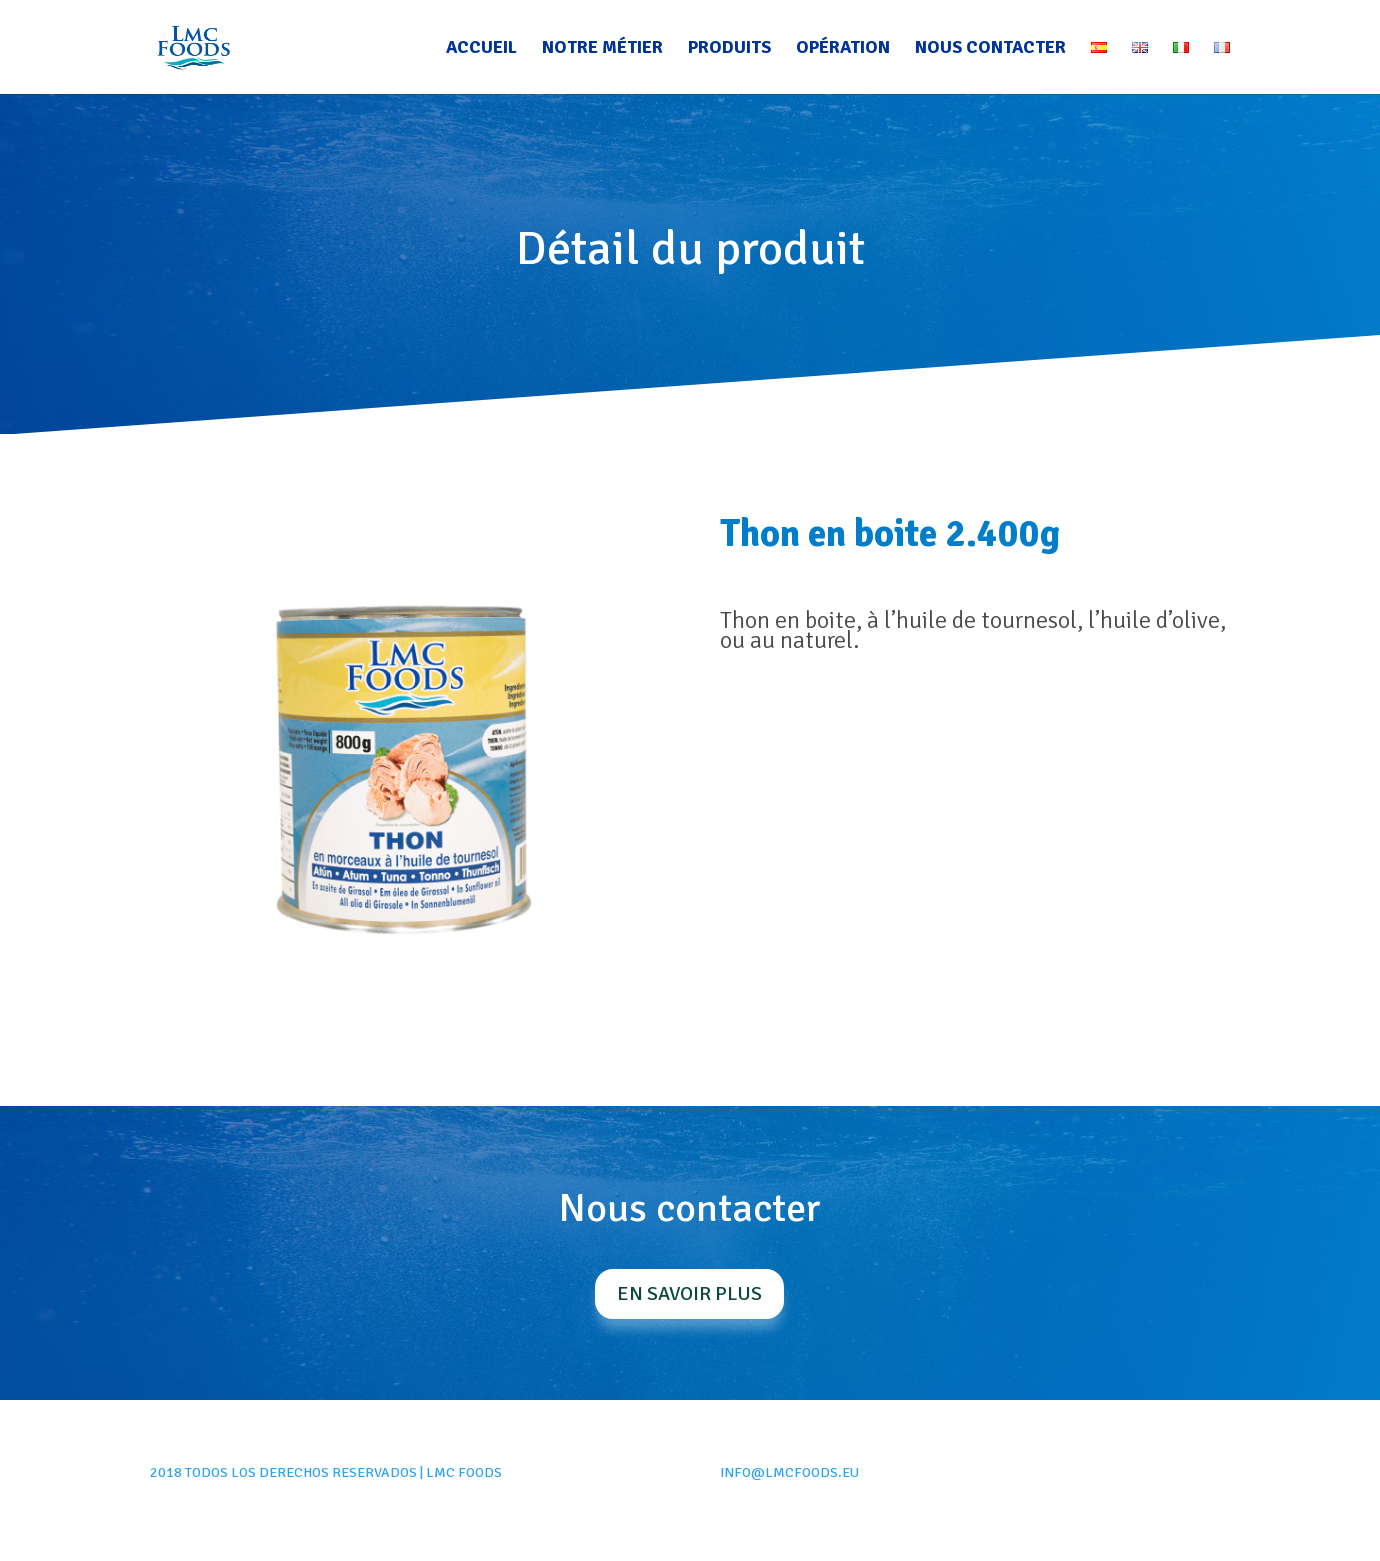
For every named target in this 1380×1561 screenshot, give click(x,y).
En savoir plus (689, 1293)
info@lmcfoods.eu (789, 1472)
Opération (843, 49)
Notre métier (602, 49)
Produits (729, 49)
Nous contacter (990, 49)
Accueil (481, 49)
